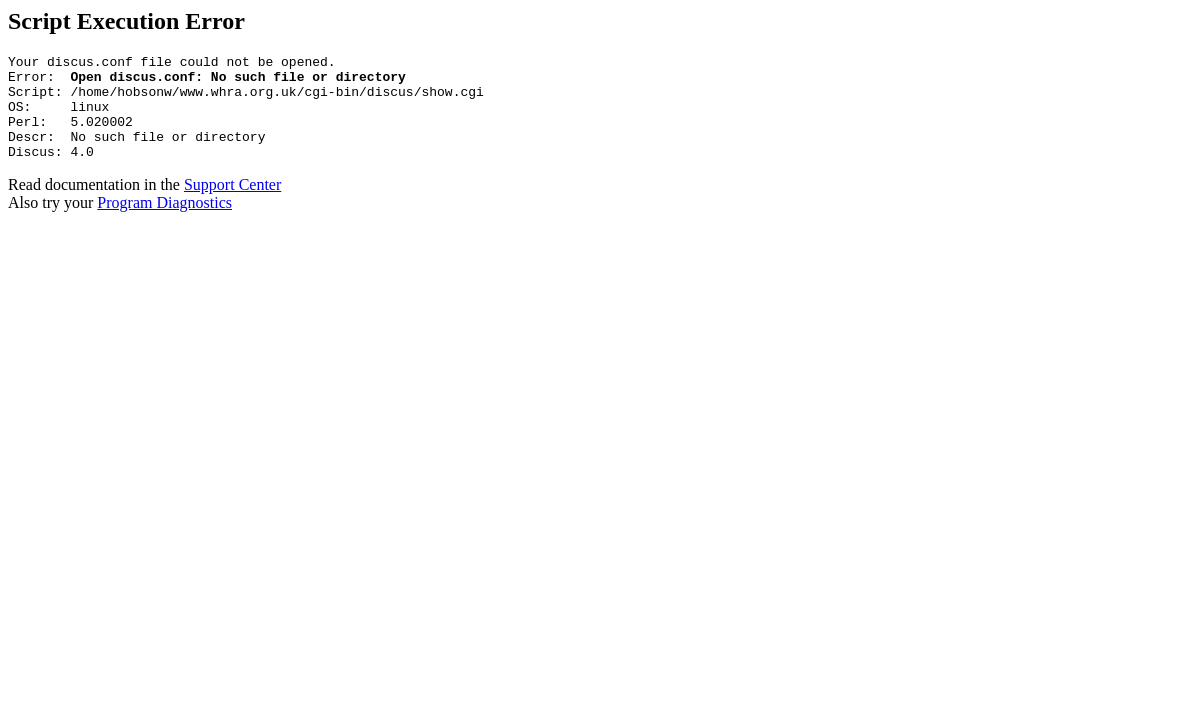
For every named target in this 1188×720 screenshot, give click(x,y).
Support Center (232, 205)
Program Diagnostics (164, 223)
